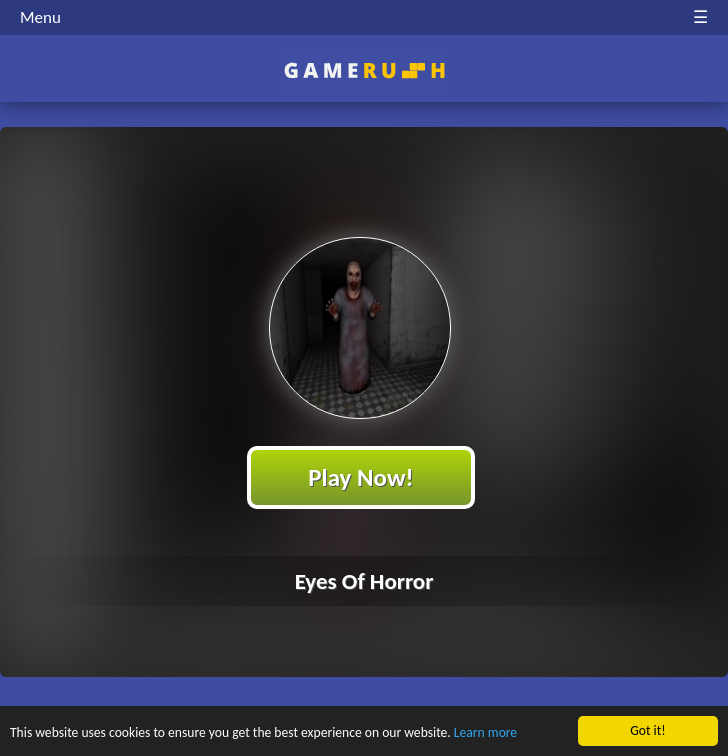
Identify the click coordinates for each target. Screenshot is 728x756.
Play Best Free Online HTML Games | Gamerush (364, 70)
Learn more (485, 736)
